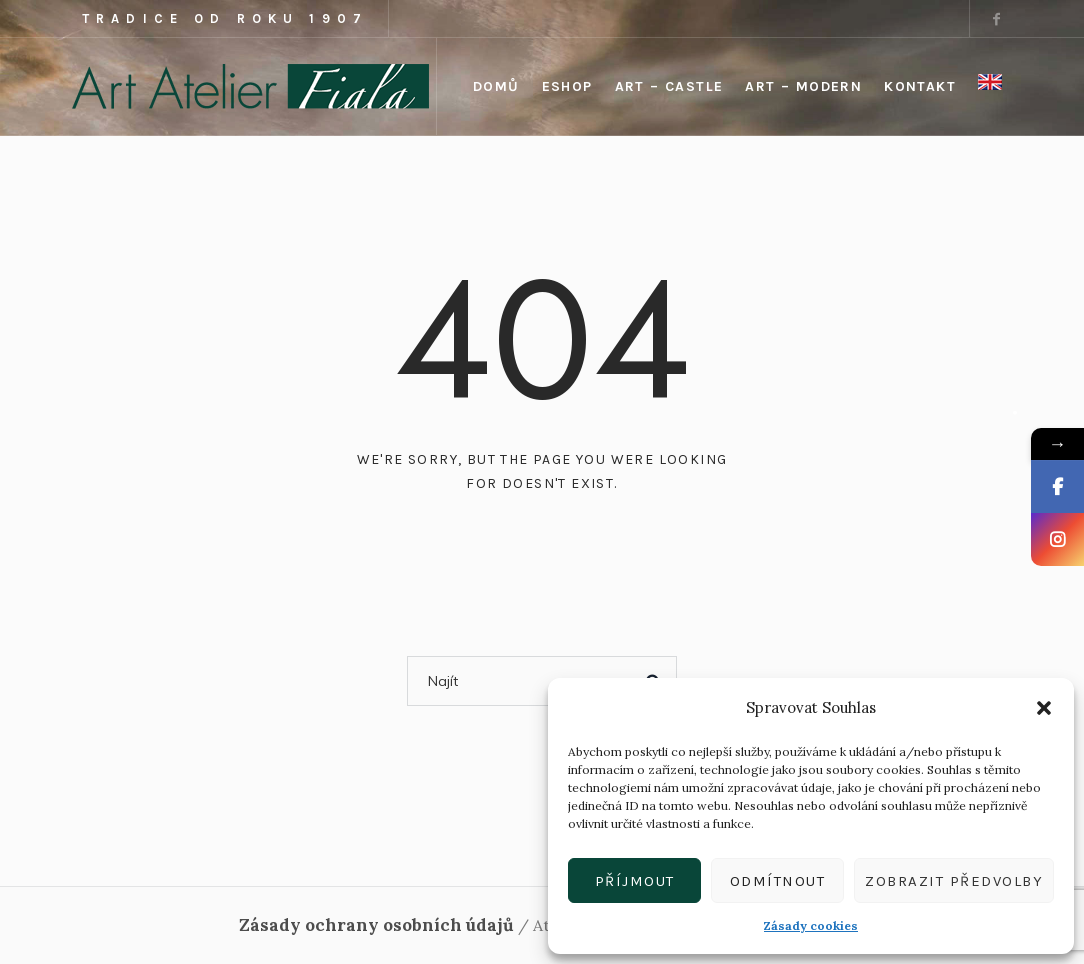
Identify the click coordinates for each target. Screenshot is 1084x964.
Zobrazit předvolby (954, 881)
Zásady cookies (811, 925)
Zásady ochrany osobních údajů (376, 925)
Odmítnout (778, 881)
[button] (1044, 708)
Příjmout (635, 881)
